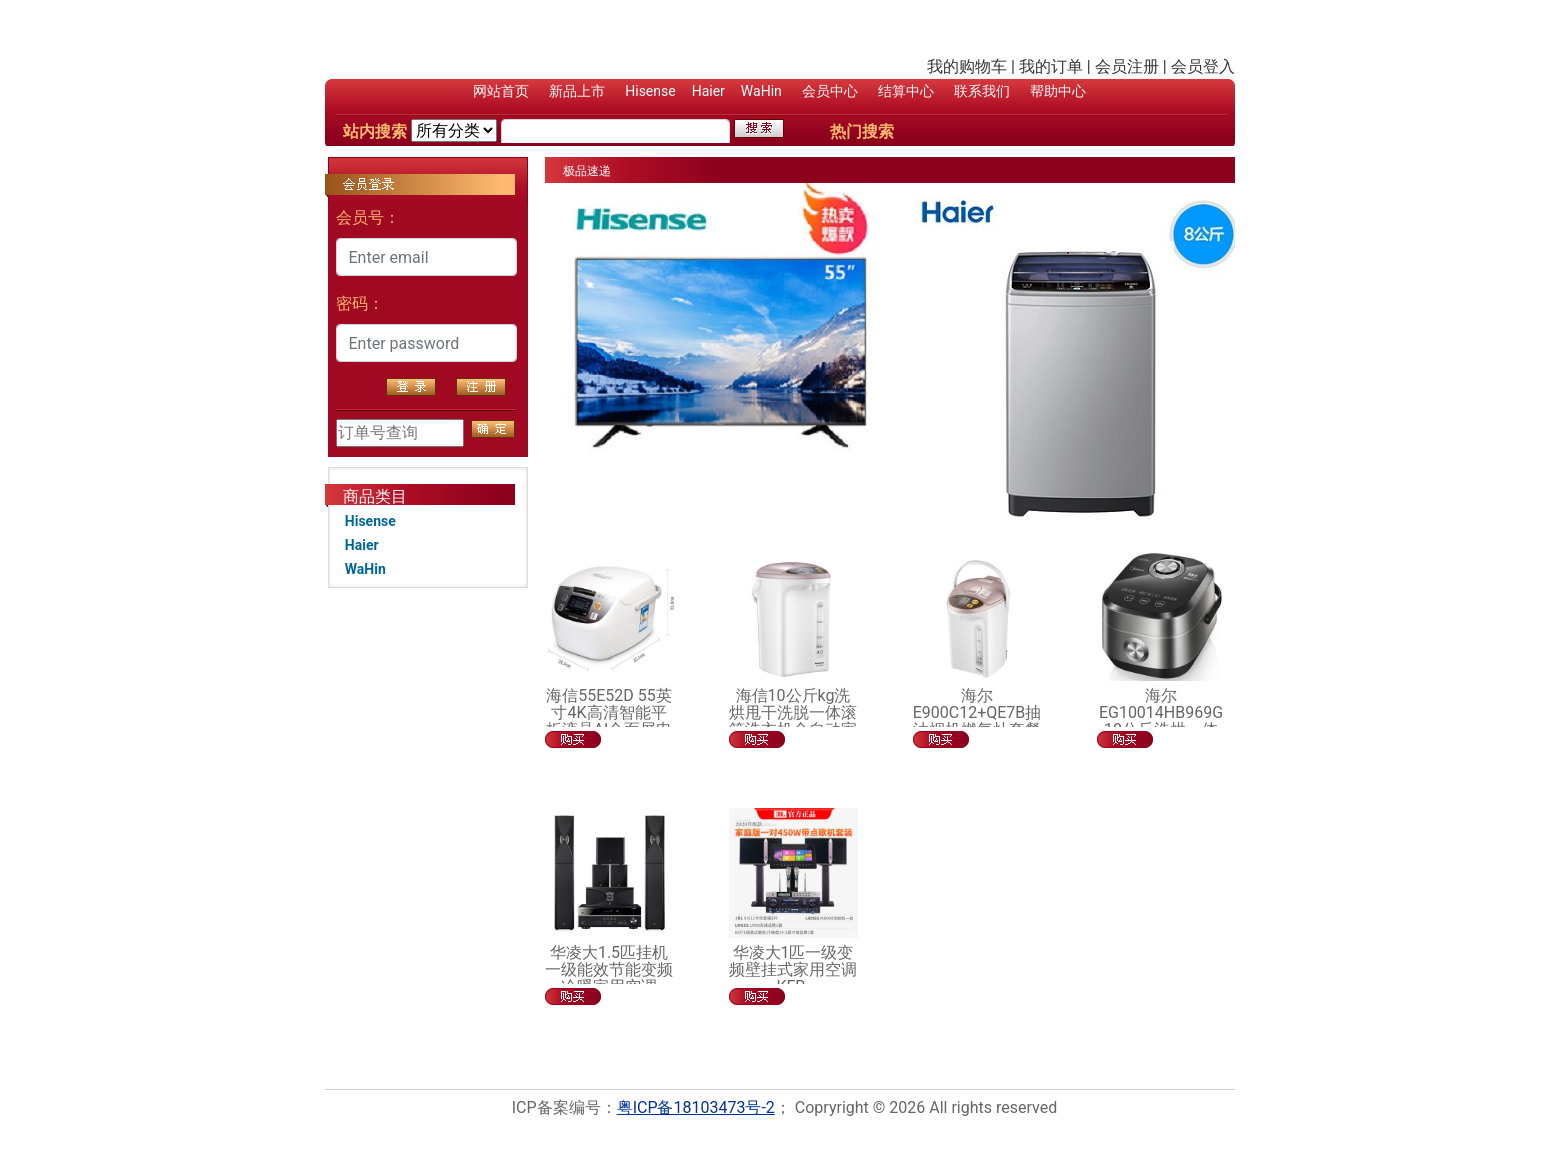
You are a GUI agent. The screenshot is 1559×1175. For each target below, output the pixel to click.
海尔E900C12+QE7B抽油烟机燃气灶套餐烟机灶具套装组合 (977, 721)
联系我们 (982, 91)
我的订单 (1051, 66)
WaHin (761, 91)
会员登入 (1203, 66)
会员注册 (1127, 66)
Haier (708, 91)
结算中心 (906, 91)
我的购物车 (967, 66)
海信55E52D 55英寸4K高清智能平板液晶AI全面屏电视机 (609, 721)
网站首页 (501, 91)
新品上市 (577, 91)
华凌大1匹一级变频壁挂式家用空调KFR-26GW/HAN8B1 (793, 978)
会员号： (368, 217)
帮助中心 (1058, 91)
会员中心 (830, 91)
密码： (360, 303)
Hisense (650, 91)
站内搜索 (375, 131)
